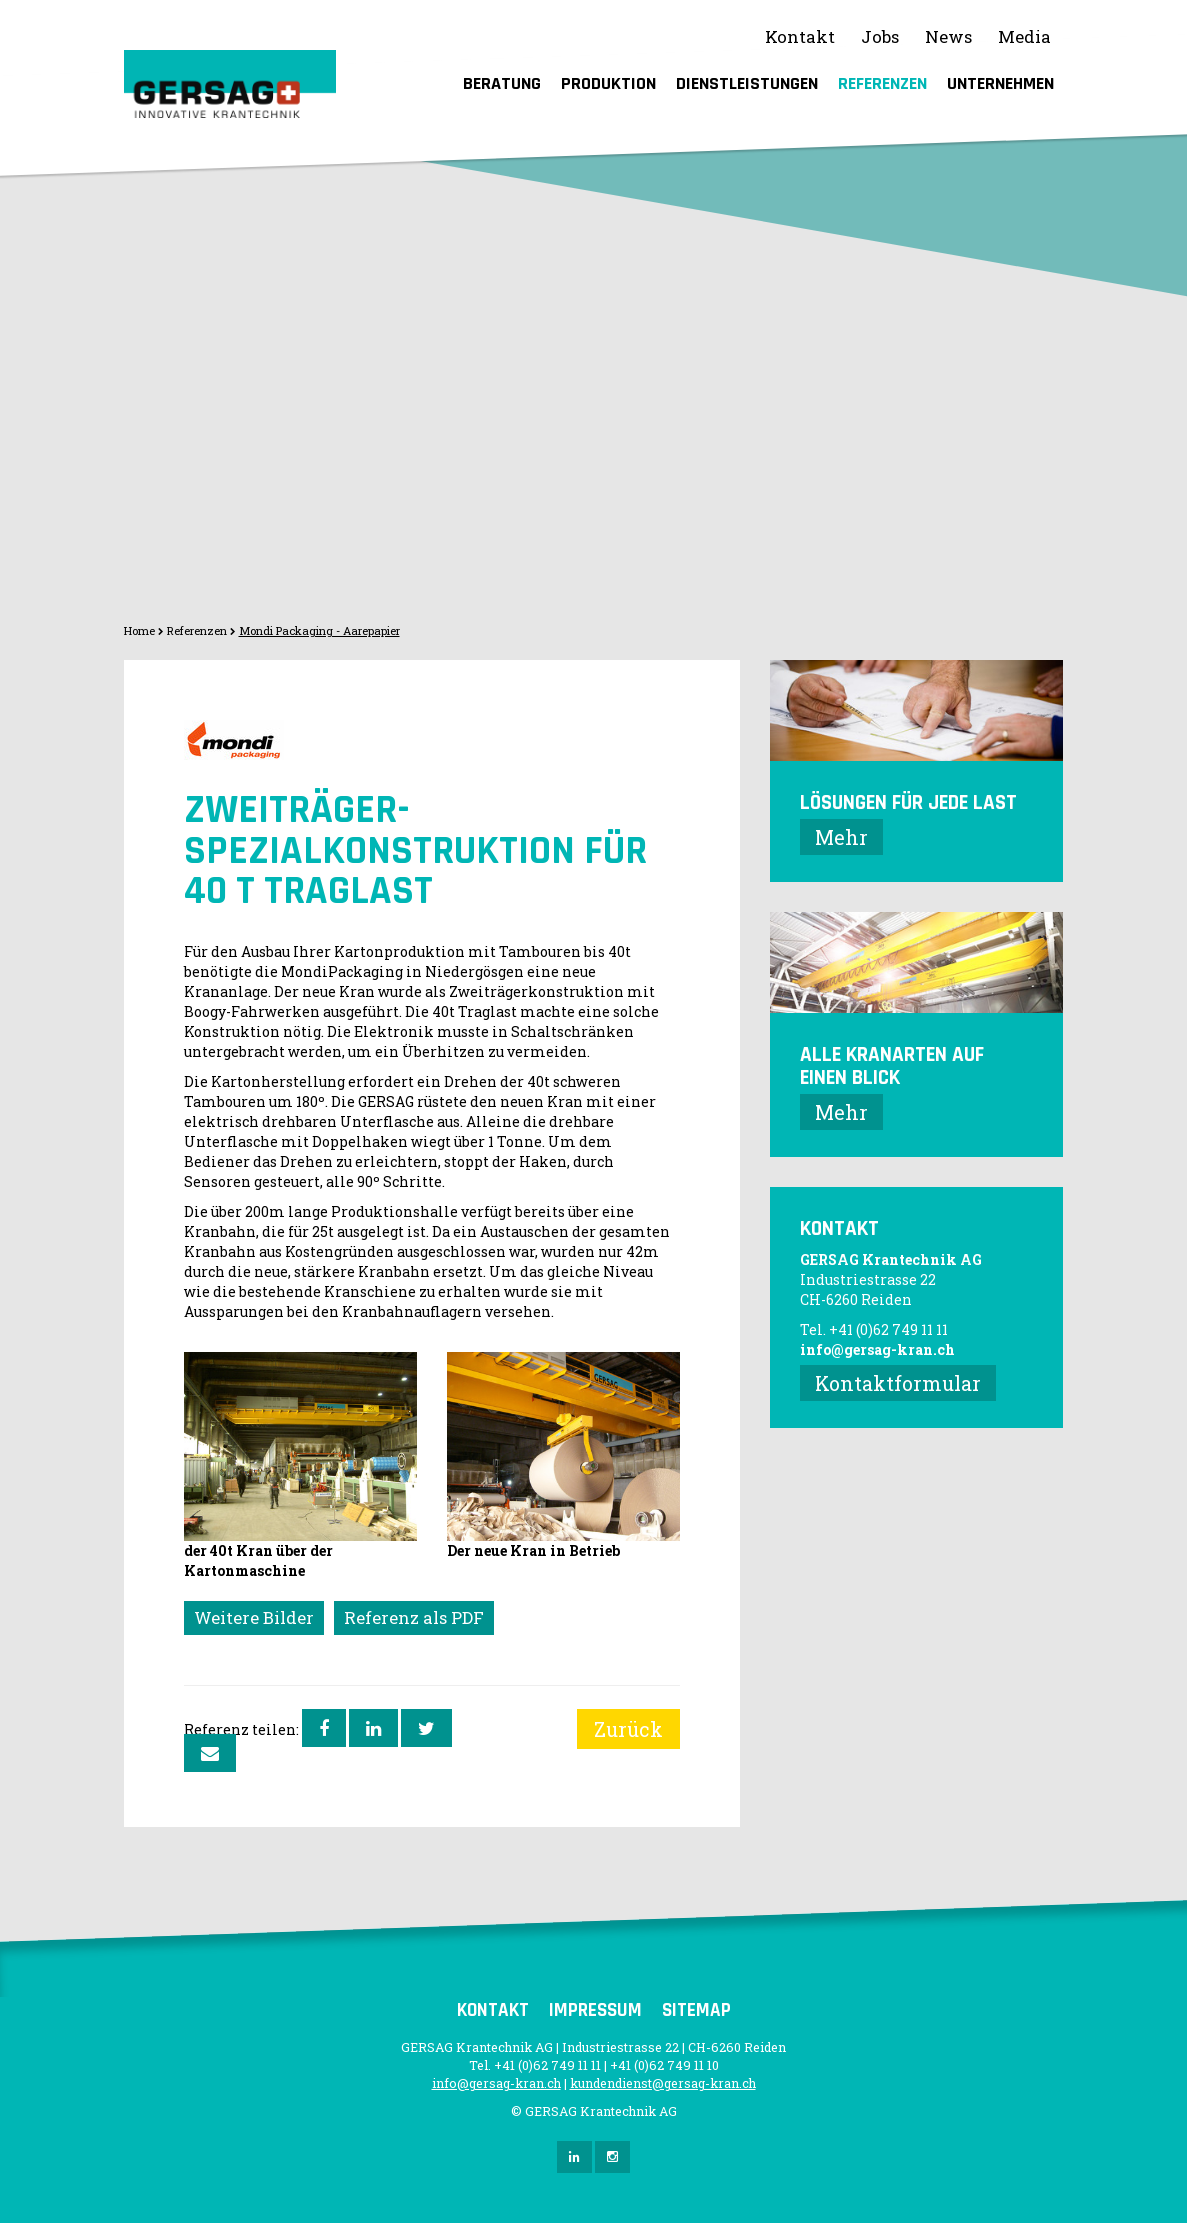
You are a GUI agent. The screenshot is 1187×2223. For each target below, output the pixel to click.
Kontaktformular (898, 1383)
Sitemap (696, 2010)
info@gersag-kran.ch (877, 1349)
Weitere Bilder (254, 1617)
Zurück (628, 1729)
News (948, 36)
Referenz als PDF (414, 1617)
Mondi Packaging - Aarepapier (319, 630)
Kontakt (800, 36)
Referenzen (882, 83)
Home (139, 630)
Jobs (880, 36)
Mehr (841, 837)
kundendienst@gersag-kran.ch (663, 2083)
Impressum (595, 2010)
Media (1024, 36)
